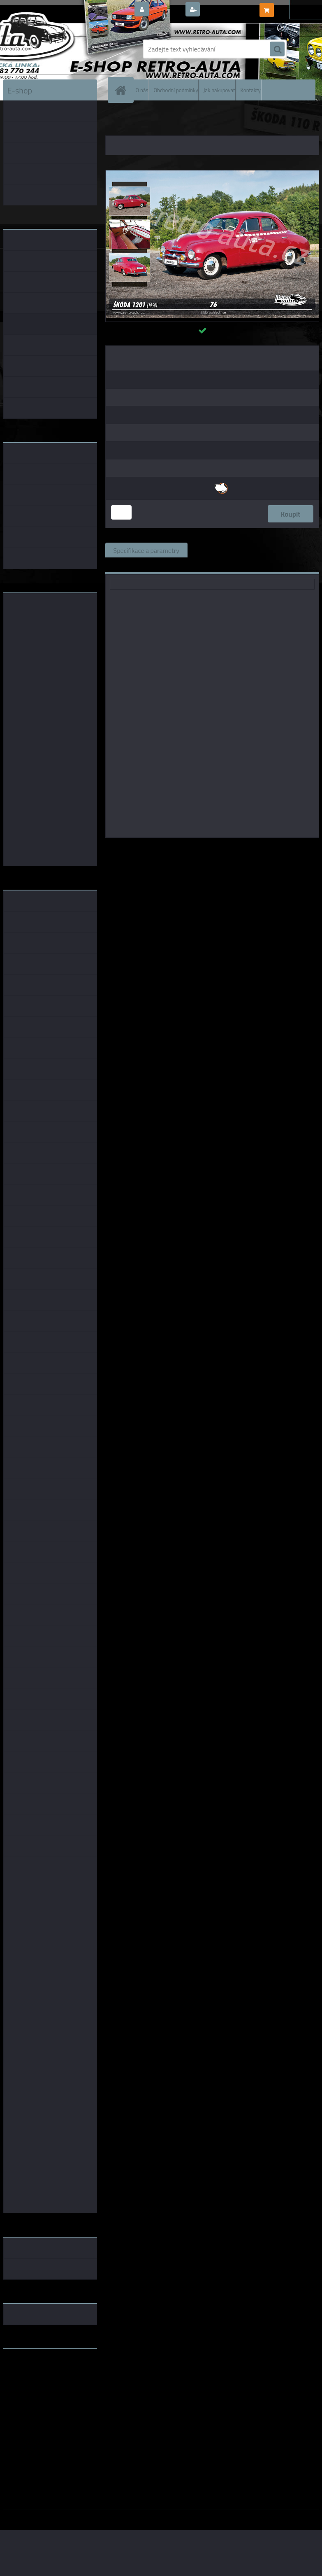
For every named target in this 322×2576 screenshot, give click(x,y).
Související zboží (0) (224, 550)
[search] (277, 49)
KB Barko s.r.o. (243, 849)
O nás (142, 90)
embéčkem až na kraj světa (41, 2388)
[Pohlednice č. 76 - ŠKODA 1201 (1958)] (212, 174)
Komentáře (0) (288, 550)
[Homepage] (122, 89)
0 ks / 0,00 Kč (295, 7)
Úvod (116, 119)
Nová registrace (224, 10)
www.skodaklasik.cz (32, 2381)
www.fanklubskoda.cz (34, 2375)
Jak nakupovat (219, 90)
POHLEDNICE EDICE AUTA (235, 119)
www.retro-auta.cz (30, 2368)
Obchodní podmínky (175, 90)
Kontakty (251, 90)
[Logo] (59, 49)
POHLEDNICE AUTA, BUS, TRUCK (164, 119)
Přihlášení (166, 10)
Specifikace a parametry (146, 550)
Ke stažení (128, 565)
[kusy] (121, 512)
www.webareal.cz (89, 2515)
